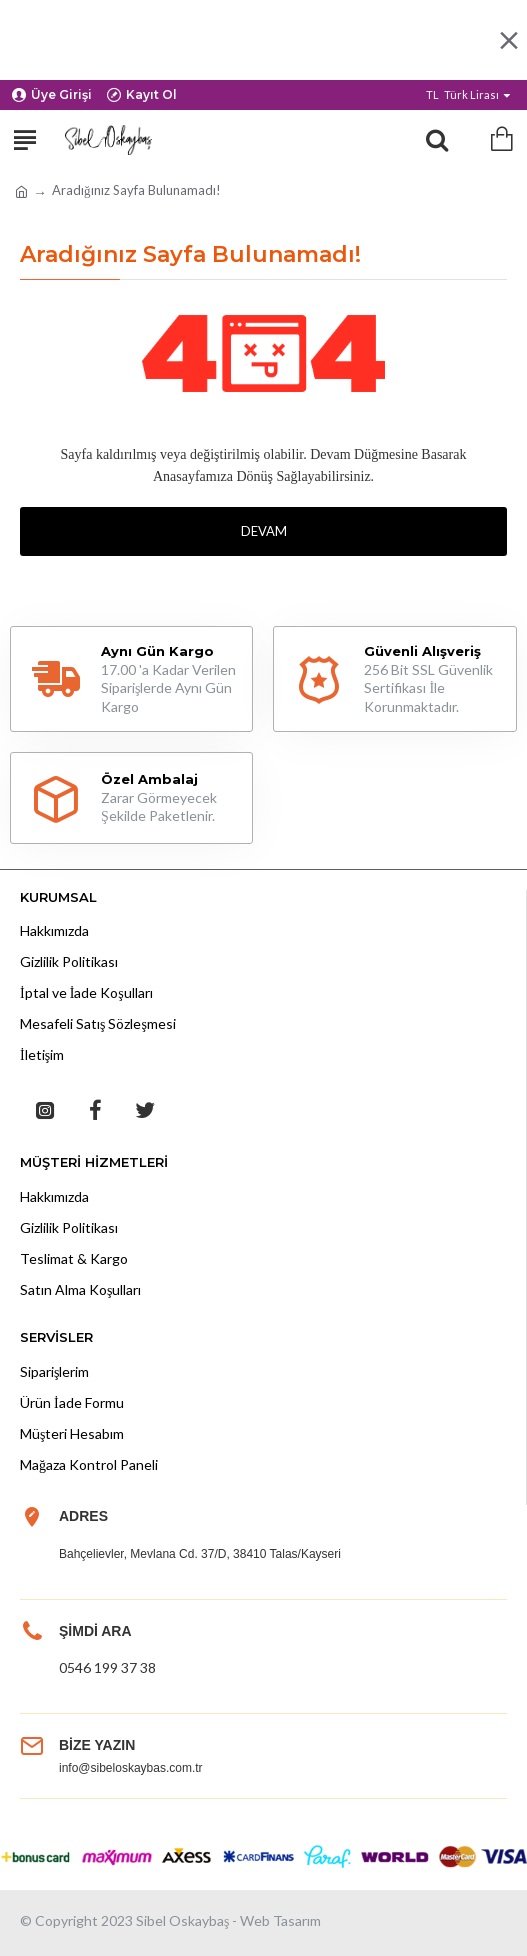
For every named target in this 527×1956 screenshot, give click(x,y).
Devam (264, 531)
